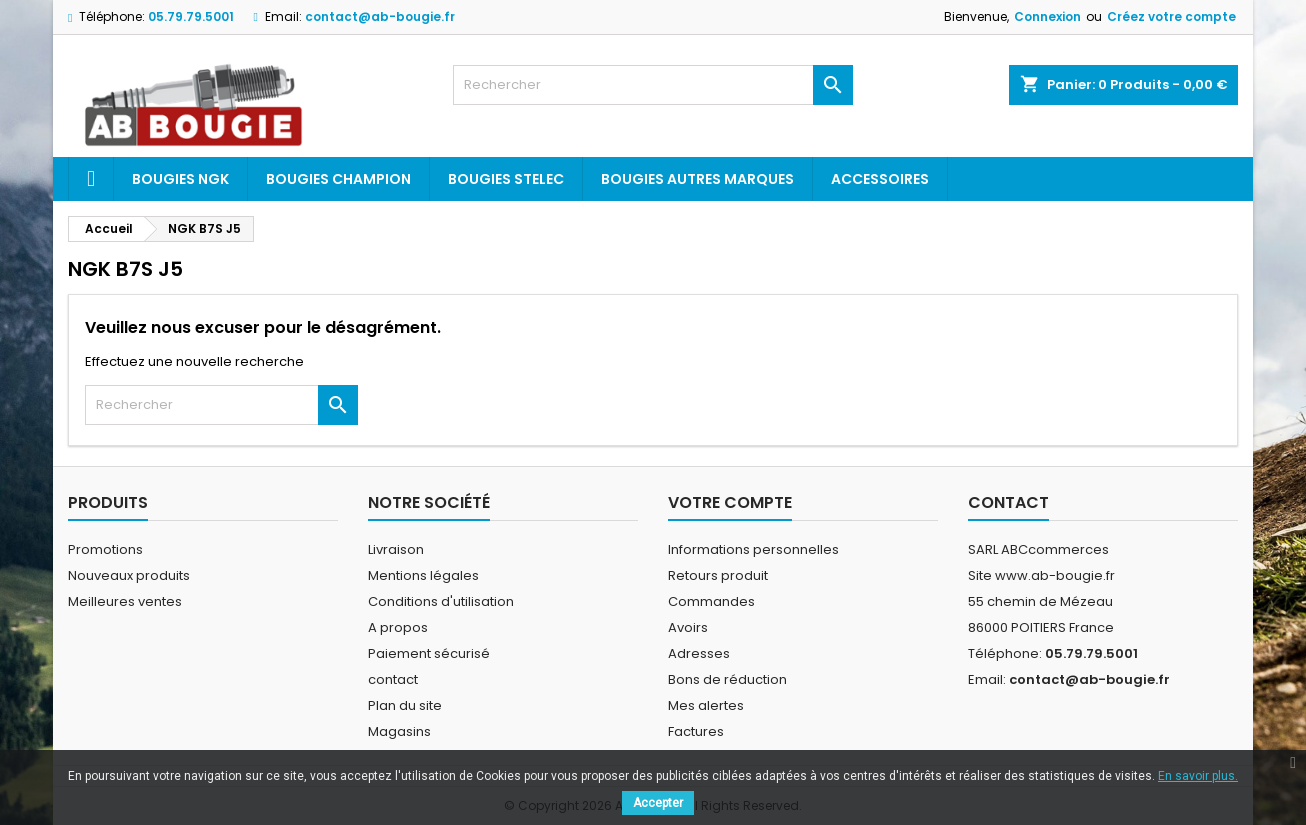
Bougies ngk (180, 179)
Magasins (399, 731)
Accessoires (880, 179)
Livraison (396, 549)
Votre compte (730, 502)
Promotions (105, 549)
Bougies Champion (338, 179)
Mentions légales (423, 575)
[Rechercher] (653, 85)
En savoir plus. (1198, 776)
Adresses (699, 653)
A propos (398, 627)
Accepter (658, 803)
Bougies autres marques (697, 179)
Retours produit (718, 575)
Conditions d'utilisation (441, 601)
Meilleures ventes (125, 601)
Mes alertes (706, 705)
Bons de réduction (727, 679)
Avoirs (688, 627)
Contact (1008, 502)
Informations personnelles (753, 549)
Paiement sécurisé (429, 653)
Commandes (711, 601)
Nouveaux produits (129, 575)
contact (393, 679)
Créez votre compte (1171, 16)
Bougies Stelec (506, 179)
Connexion (1047, 16)
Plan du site (405, 705)
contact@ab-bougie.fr (380, 16)
